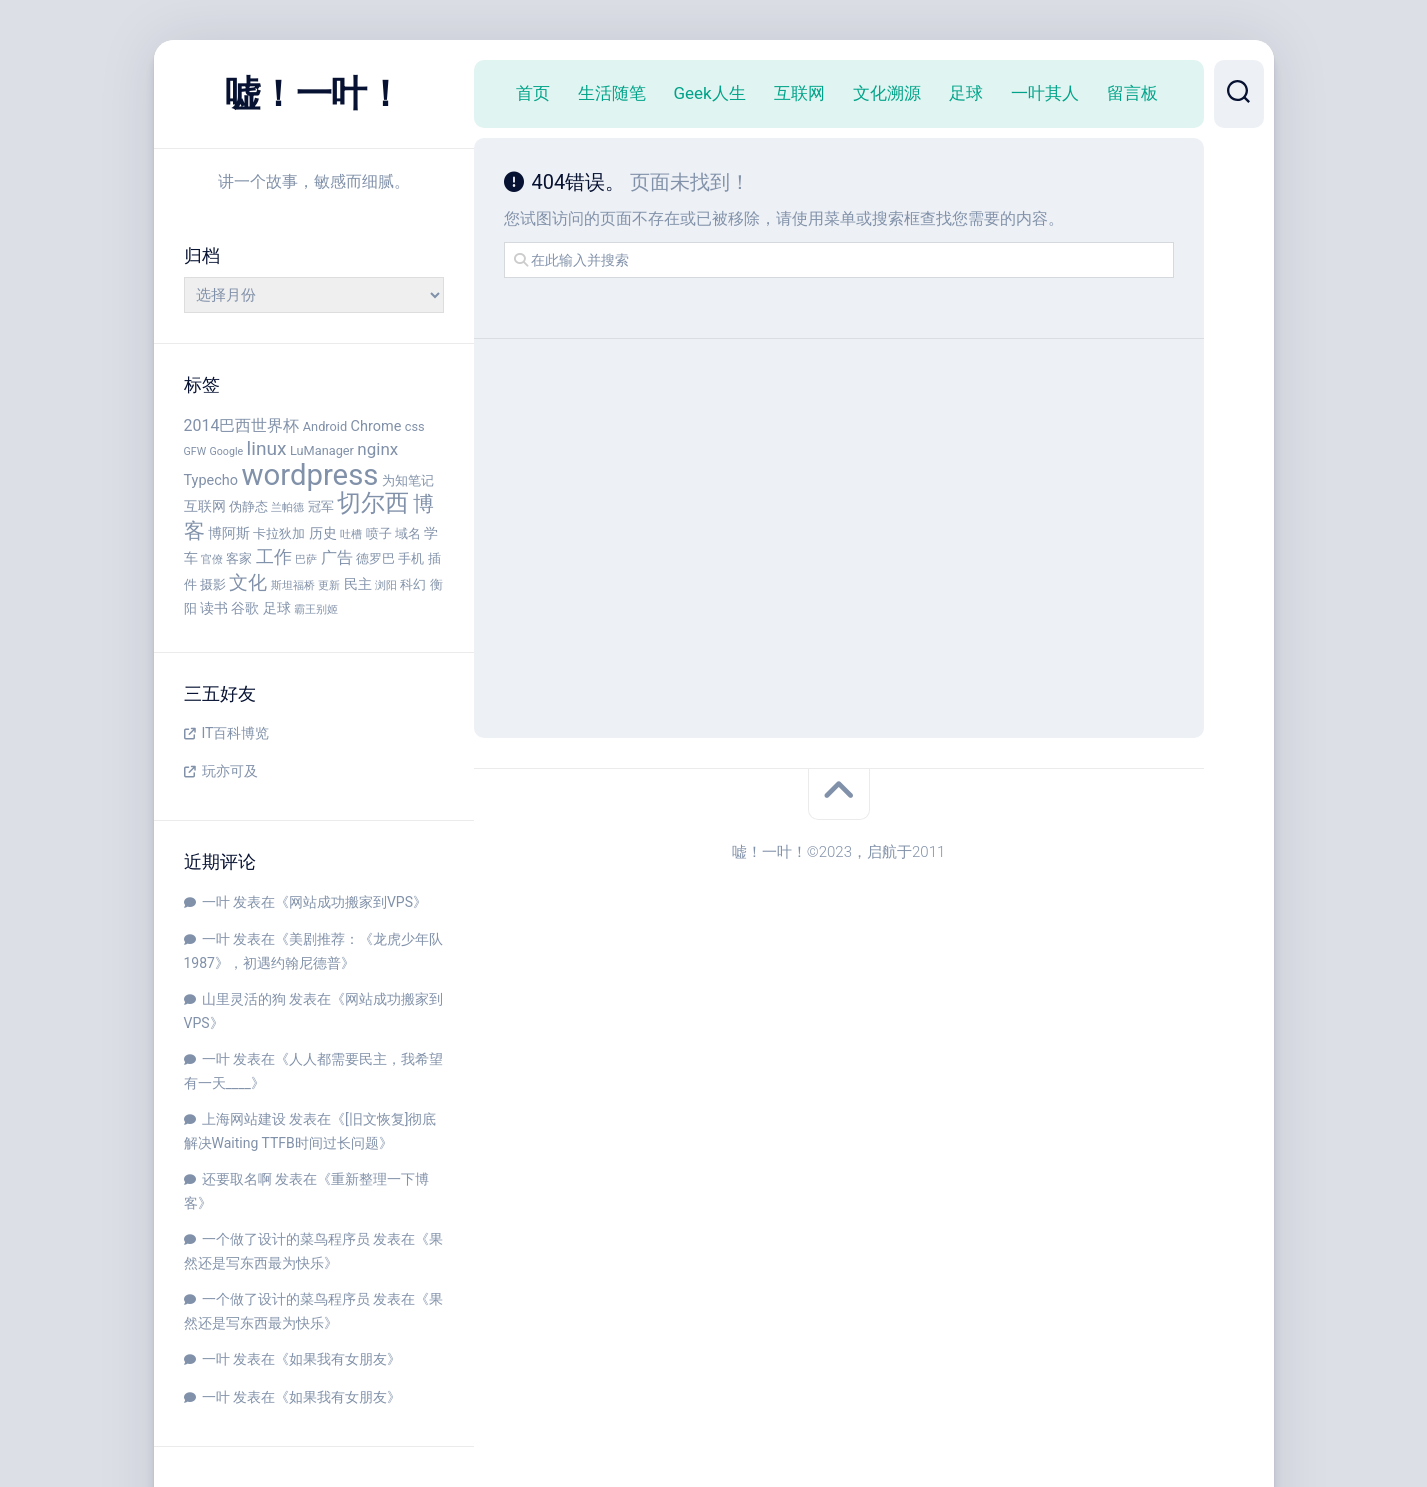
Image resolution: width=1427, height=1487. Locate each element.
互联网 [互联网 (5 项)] (205, 506)
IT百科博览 (236, 733)
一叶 (216, 902)
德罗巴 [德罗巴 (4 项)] (375, 558)
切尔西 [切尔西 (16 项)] (373, 503)
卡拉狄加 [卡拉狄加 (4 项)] (279, 533)
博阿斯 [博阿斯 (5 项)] (229, 533)
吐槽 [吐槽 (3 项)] (351, 534)
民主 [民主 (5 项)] (358, 584)
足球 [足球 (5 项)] (277, 608)
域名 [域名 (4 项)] (408, 533)
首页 (533, 93)
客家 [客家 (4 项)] (239, 558)
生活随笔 (612, 93)
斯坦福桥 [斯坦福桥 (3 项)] (293, 585)
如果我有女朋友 (338, 1359)
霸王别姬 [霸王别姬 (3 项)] (316, 609)
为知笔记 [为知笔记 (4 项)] (408, 480)
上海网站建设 (244, 1119)
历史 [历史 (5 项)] (323, 533)
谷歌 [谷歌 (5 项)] (245, 608)
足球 (966, 93)
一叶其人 (1045, 93)
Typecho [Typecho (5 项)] (211, 480)
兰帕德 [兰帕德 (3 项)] (287, 507)
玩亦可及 (230, 771)
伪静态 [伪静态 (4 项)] (248, 506)
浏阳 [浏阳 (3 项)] (386, 585)
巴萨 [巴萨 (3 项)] (306, 559)
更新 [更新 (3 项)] (329, 585)
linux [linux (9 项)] (267, 448)
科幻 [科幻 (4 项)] (413, 584)
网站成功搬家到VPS (351, 902)
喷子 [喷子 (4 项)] (379, 533)
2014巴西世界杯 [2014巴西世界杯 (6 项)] (242, 425)
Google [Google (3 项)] (227, 451)
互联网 (799, 93)
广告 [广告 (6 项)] (337, 557)
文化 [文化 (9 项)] (248, 582)
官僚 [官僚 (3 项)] (212, 559)
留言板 (1132, 93)
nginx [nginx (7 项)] (377, 449)
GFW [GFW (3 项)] (195, 451)
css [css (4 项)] (415, 426)
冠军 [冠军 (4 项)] (321, 506)
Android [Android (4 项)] (325, 426)
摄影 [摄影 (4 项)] (213, 584)
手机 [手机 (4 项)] (411, 558)
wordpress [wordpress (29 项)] (309, 475)
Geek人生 (710, 93)
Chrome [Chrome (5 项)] (376, 426)
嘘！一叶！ (314, 94)
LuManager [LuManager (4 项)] (322, 450)
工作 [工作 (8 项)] (274, 556)
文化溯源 (887, 93)
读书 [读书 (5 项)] (214, 608)
